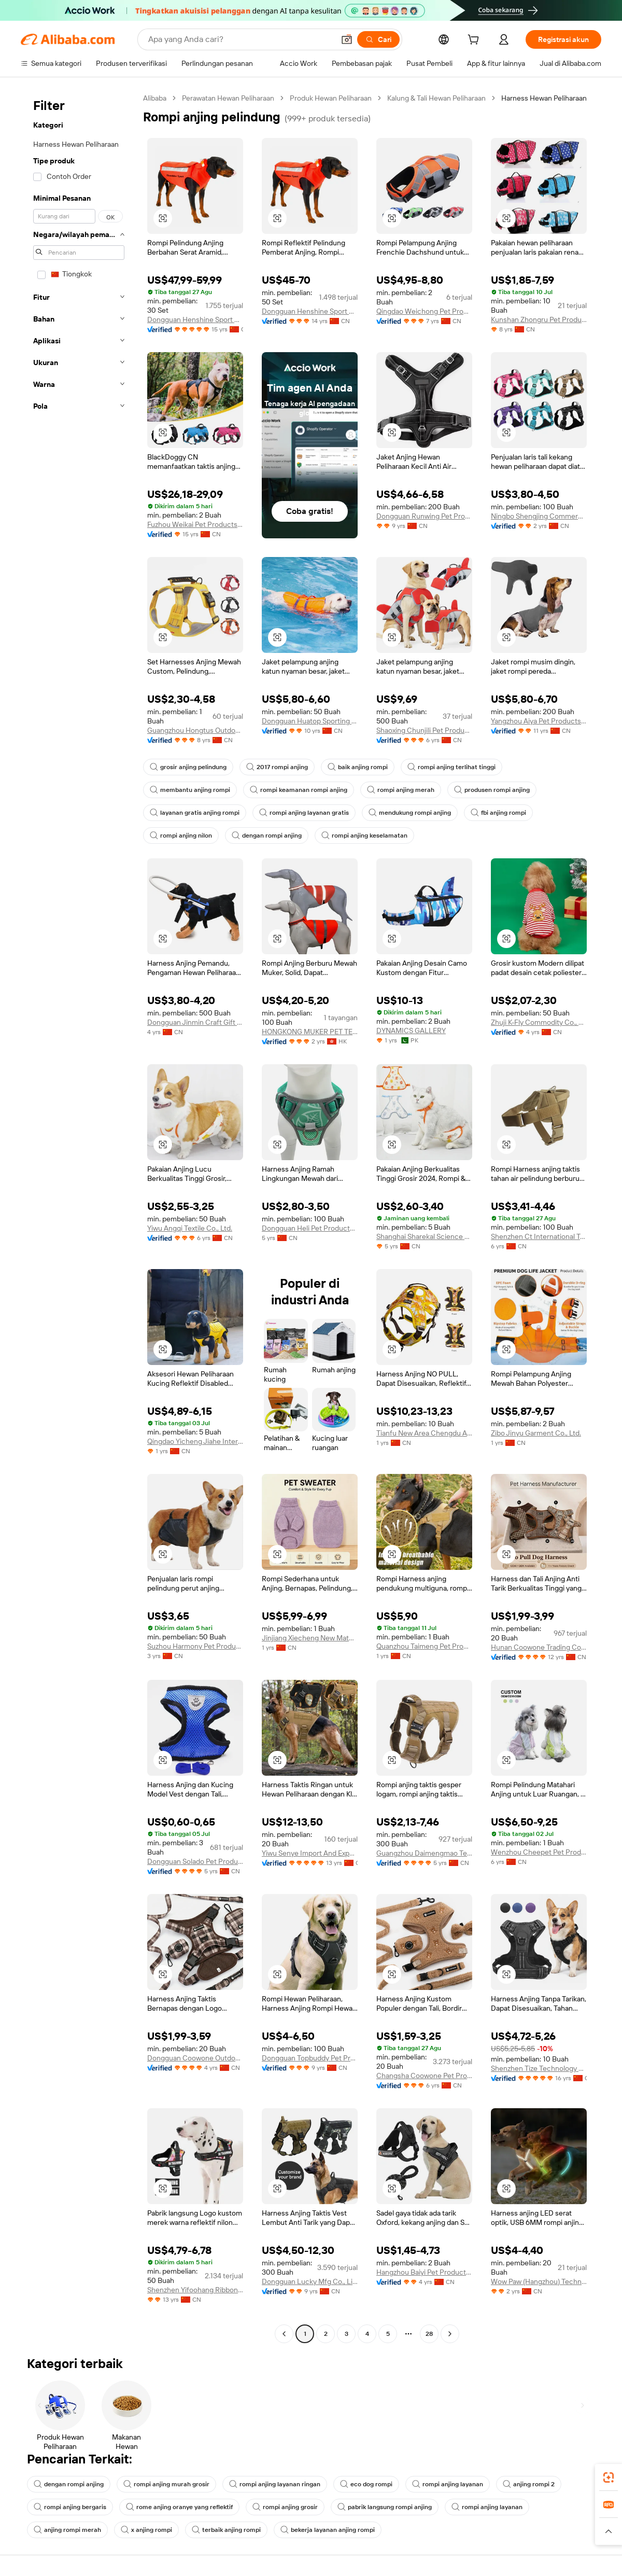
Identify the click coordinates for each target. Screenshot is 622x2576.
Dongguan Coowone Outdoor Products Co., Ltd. (195, 2058)
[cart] (475, 41)
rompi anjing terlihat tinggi (451, 767)
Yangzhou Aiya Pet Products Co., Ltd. (539, 721)
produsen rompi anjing (492, 790)
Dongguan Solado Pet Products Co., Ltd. (195, 1861)
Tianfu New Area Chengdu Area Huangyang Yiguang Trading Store (424, 1433)
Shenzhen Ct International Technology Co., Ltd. (539, 1236)
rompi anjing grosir (285, 2507)
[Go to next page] (450, 2333)
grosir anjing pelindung (188, 767)
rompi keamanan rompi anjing (298, 790)
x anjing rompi (146, 2530)
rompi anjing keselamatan (364, 835)
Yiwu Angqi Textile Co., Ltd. (189, 1228)
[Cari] (378, 39)
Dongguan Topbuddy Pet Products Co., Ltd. (310, 2058)
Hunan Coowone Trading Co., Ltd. (539, 1647)
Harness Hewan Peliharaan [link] (544, 98)
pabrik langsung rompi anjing (384, 2507)
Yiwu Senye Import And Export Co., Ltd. (310, 1853)
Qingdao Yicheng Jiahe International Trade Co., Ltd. (195, 1441)
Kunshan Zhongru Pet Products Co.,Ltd (539, 319)
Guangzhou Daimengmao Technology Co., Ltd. (424, 1853)
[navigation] (79, 1217)
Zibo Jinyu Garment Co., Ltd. (536, 1433)
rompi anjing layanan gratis (304, 813)
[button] (347, 39)
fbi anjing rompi (498, 813)
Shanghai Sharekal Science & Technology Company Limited (424, 1236)
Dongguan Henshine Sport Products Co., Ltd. (195, 319)
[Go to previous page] (284, 2333)
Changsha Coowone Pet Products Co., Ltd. (424, 2075)
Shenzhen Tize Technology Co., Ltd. (539, 2068)
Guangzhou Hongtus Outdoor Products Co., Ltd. (195, 730)
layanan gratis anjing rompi (194, 813)
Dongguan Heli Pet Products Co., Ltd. (310, 1228)
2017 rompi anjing (277, 767)
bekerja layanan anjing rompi (327, 2530)
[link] (608, 2477)
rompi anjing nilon (181, 835)
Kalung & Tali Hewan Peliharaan (436, 98)
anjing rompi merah (67, 2530)
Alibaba (154, 98)
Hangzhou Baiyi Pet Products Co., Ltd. (424, 2272)
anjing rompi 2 (529, 2484)
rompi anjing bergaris (70, 2507)
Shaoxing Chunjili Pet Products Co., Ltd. (424, 730)
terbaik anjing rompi (226, 2530)
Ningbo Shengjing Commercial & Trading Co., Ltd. (539, 516)
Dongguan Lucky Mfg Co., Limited (310, 2281)
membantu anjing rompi (190, 790)
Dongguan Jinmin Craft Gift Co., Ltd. (195, 1022)
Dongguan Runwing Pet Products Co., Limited (424, 516)
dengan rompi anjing (267, 835)
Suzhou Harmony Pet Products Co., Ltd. (195, 1646)
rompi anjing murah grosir (166, 2484)
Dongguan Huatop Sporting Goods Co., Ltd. (310, 721)
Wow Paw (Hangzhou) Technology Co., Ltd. (539, 2281)
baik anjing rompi (358, 767)
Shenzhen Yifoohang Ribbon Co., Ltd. (195, 2290)
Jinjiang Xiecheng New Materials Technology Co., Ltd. (310, 1638)
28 (429, 2333)
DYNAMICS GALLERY (411, 1030)
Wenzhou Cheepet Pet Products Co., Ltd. (539, 1852)
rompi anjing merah (400, 790)
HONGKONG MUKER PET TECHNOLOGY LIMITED (310, 1031)
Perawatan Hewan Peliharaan (228, 98)
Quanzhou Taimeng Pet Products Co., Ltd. (424, 1646)
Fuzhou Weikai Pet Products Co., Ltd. (195, 524)
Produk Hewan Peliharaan (331, 98)
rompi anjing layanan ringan (274, 2484)
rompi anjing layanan (447, 2484)
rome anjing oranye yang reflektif (179, 2507)
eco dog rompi (366, 2484)
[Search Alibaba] (240, 39)
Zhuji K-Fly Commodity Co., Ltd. (539, 1022)
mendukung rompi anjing (410, 813)
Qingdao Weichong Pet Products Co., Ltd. (424, 311)
